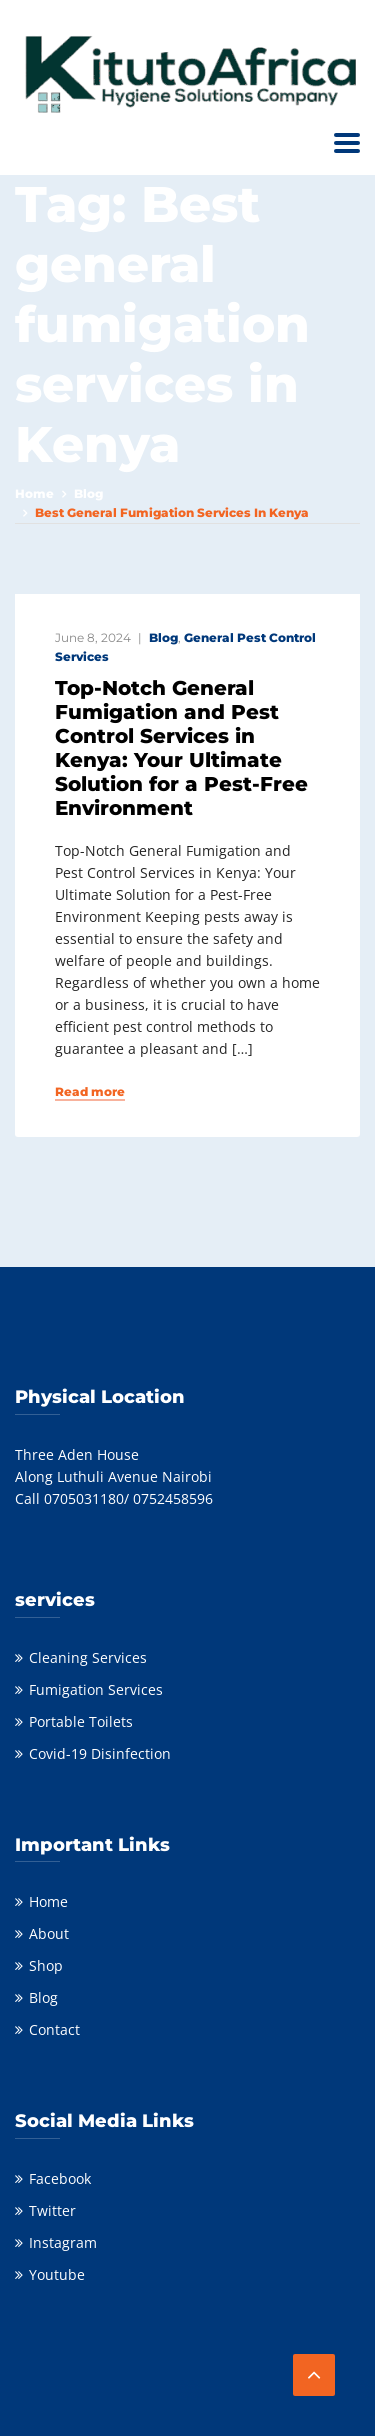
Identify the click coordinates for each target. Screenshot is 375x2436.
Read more (90, 1092)
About (49, 1933)
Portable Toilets (81, 1721)
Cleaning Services (88, 1657)
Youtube (57, 2274)
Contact (54, 2029)
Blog (88, 493)
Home (34, 493)
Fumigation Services (96, 1689)
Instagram (63, 2242)
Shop (46, 1965)
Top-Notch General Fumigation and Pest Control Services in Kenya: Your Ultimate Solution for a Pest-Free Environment (181, 748)
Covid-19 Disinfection (100, 1753)
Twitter (52, 2210)
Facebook (60, 2178)
